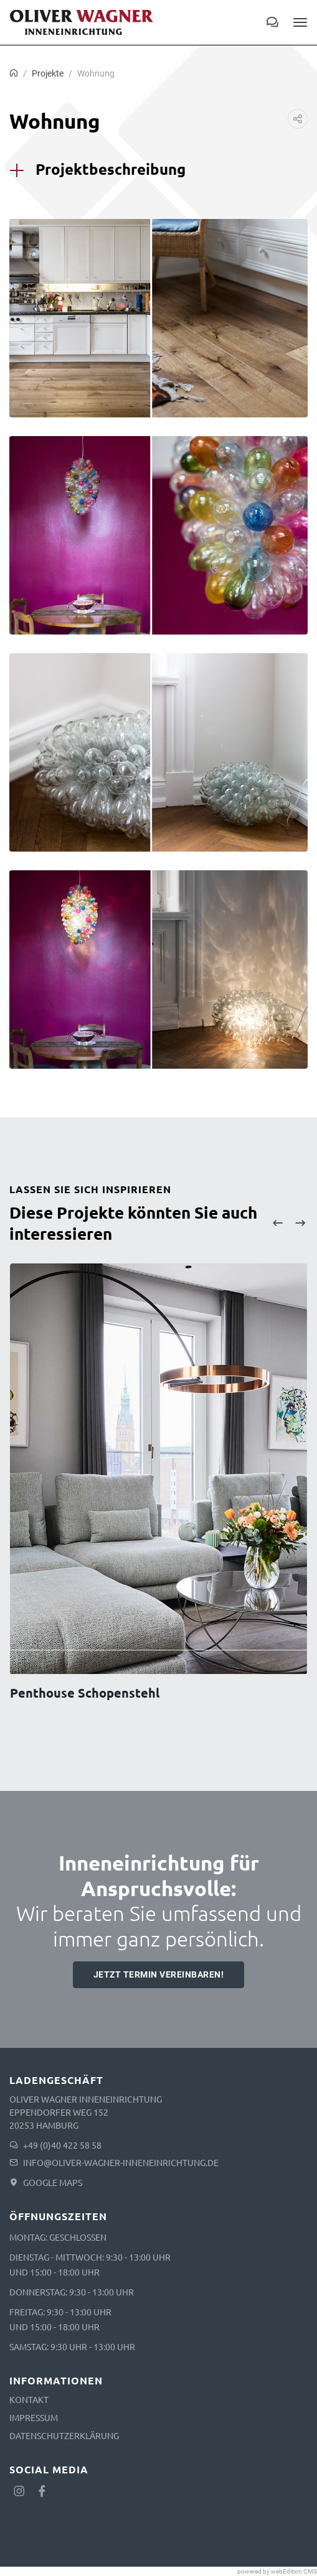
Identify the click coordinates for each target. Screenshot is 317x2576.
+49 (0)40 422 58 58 (62, 2145)
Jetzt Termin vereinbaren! (158, 1974)
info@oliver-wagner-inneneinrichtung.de (121, 2162)
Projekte (48, 73)
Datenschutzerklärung (64, 2435)
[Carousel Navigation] (289, 1223)
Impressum (33, 2417)
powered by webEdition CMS (277, 2571)
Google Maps (52, 2182)
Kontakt (29, 2399)
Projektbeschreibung (110, 169)
